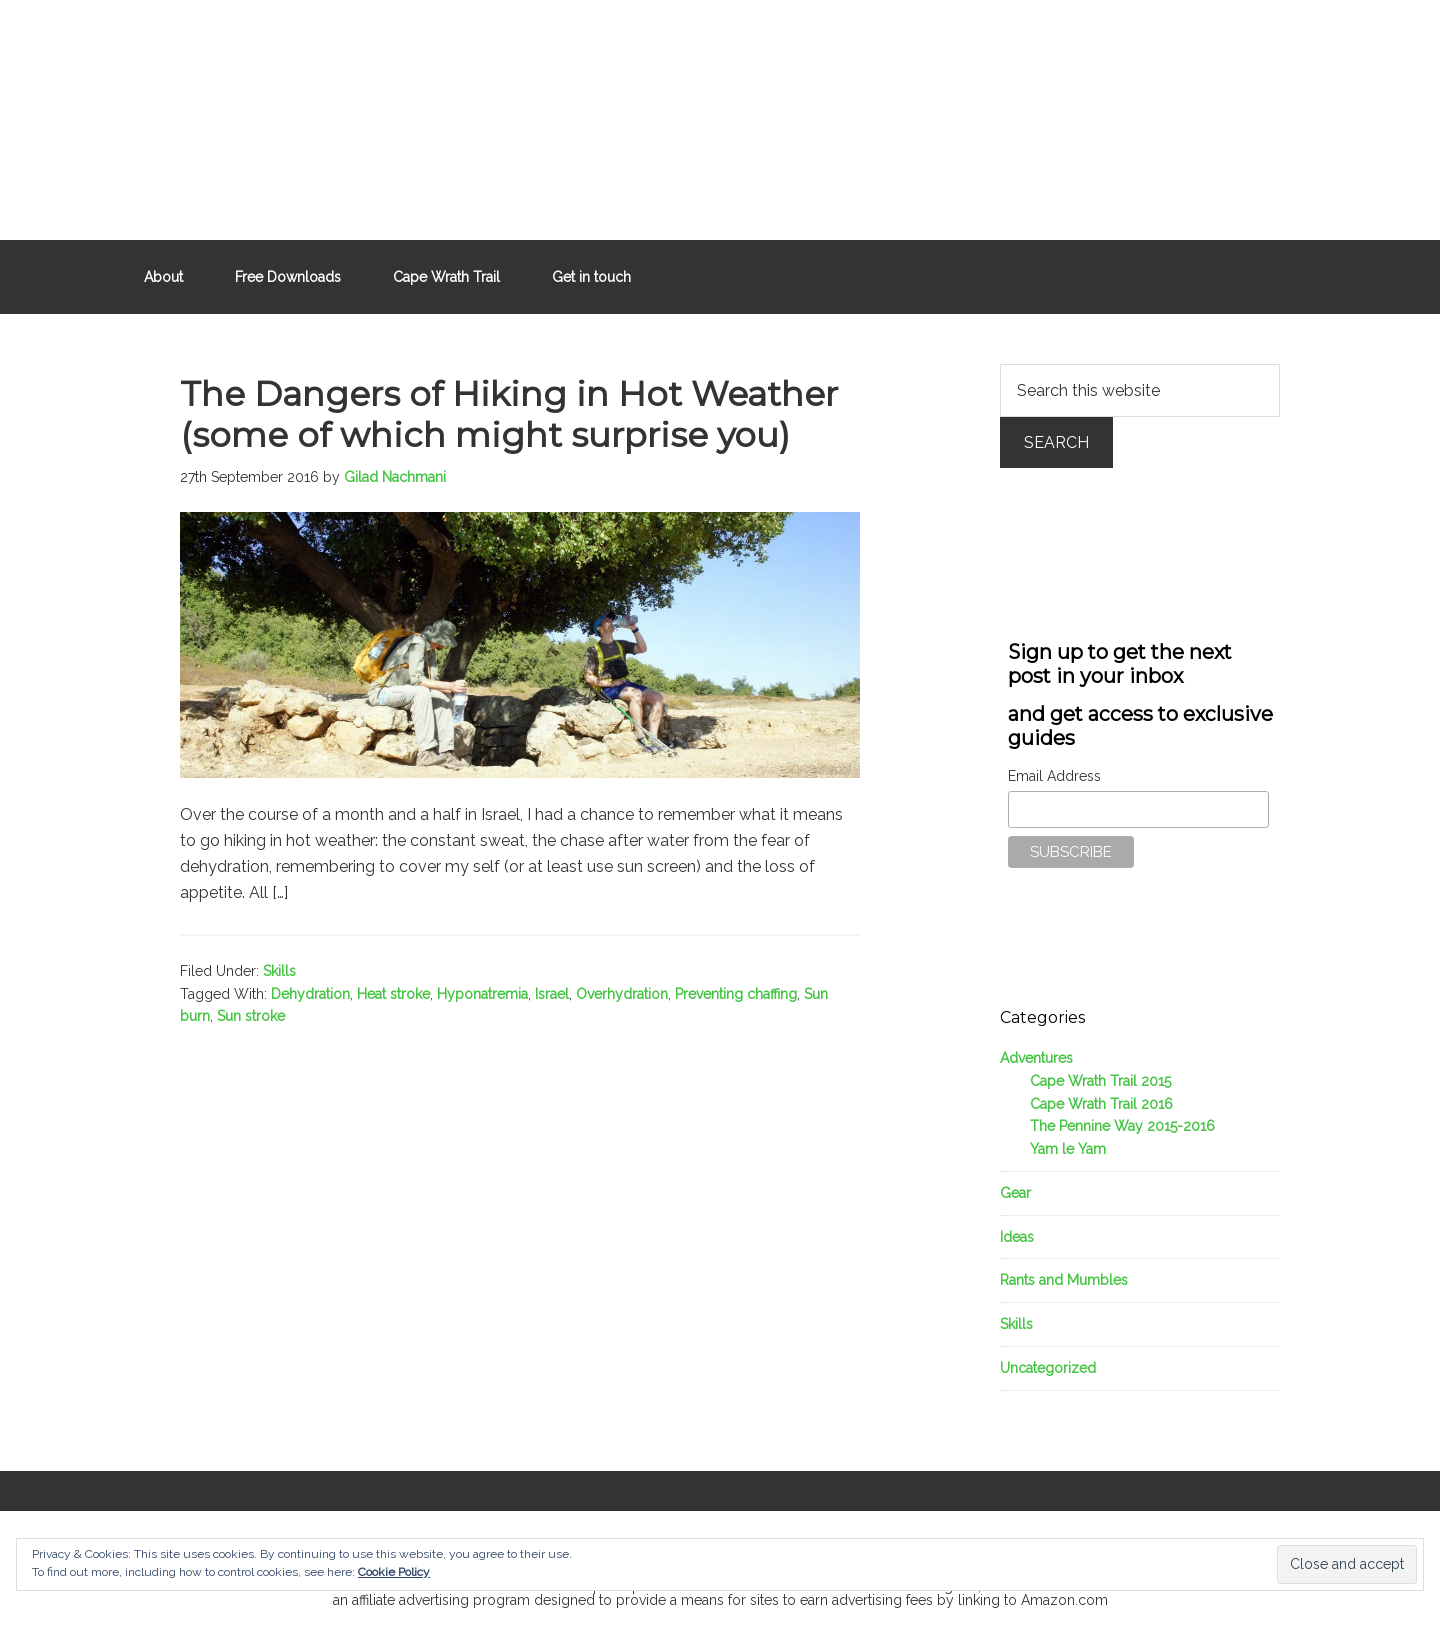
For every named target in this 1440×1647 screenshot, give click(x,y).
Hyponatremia (482, 994)
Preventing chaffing (736, 994)
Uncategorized (1048, 1368)
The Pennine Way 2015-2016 (1122, 1126)
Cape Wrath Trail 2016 (1101, 1104)
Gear (1015, 1193)
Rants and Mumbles (1064, 1280)
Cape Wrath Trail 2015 (1100, 1081)
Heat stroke (393, 994)
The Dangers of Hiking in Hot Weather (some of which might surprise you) (509, 414)
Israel (552, 994)
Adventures (1036, 1058)
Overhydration (622, 994)
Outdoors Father (720, 110)
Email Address (1054, 776)
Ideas (1017, 1237)
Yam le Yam (1068, 1149)
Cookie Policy (394, 1572)
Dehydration (310, 994)
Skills (279, 971)
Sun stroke (251, 1016)
